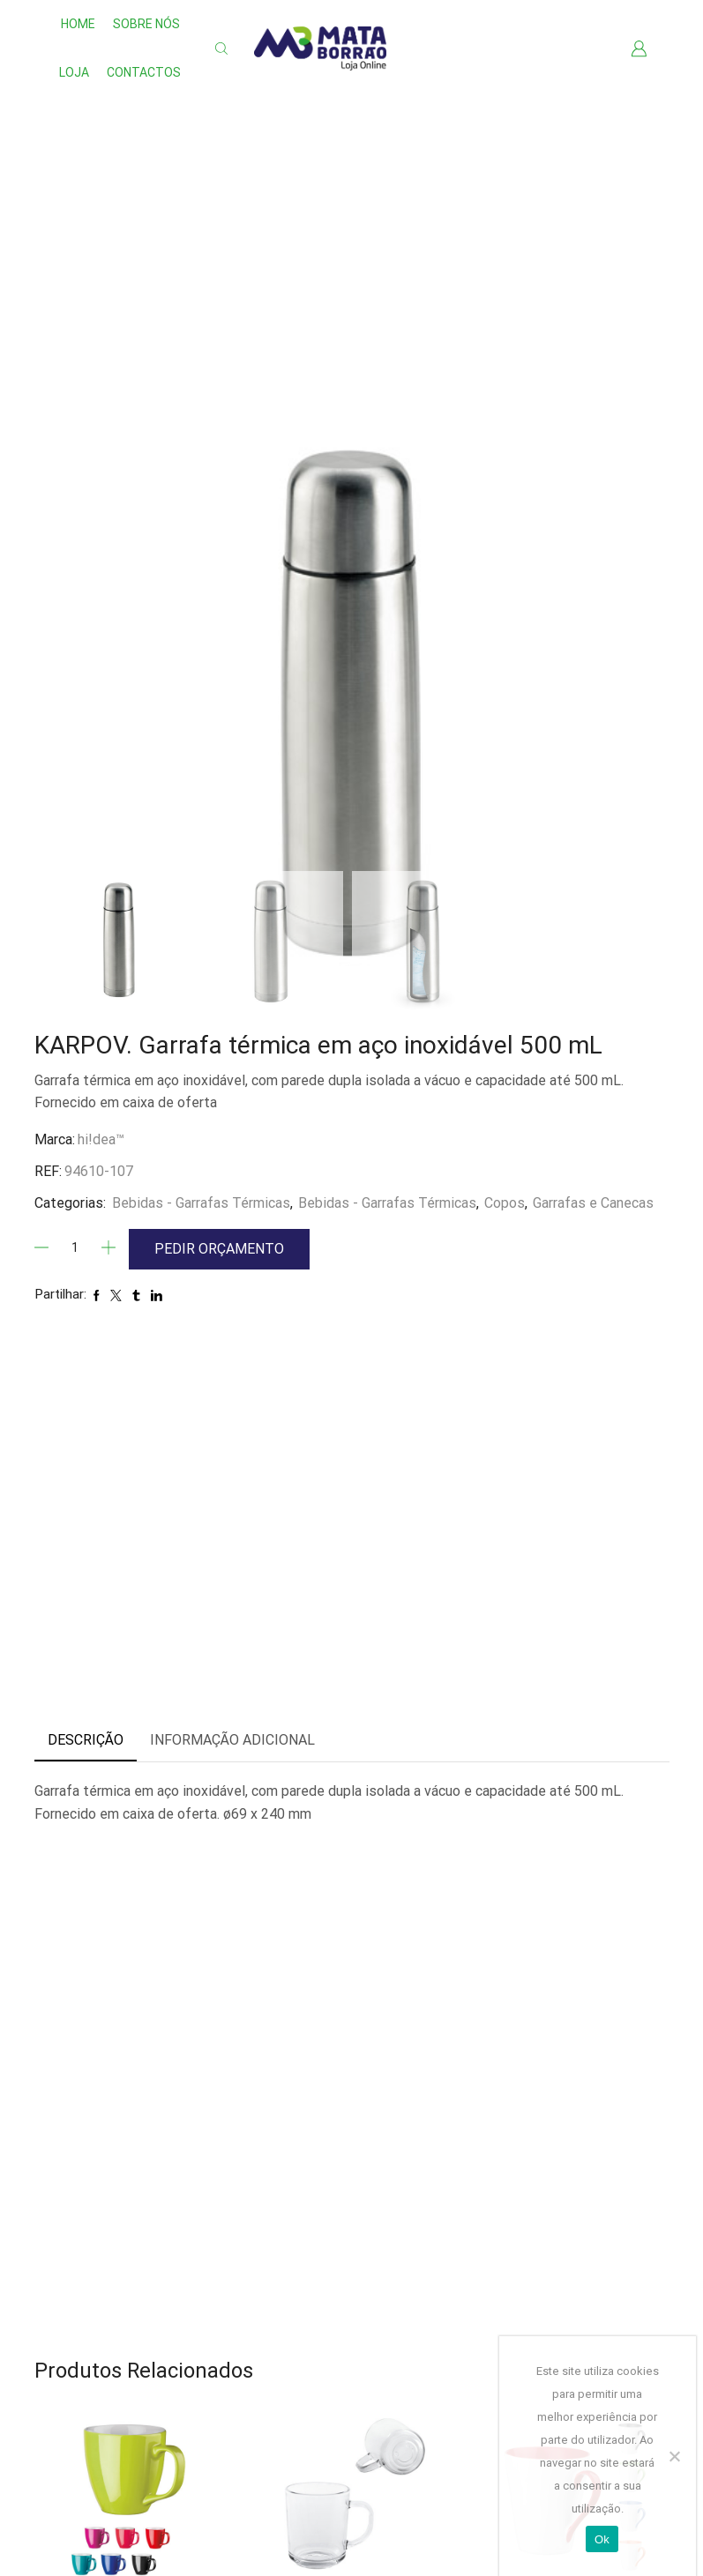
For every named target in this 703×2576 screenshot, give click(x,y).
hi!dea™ (101, 1139)
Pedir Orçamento (219, 1248)
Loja (74, 72)
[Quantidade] (75, 1247)
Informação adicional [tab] (232, 1739)
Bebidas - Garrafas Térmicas (201, 1203)
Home (78, 24)
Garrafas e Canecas (593, 1203)
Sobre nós (146, 24)
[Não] (674, 2456)
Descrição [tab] (85, 1739)
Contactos (144, 72)
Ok (602, 2539)
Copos (504, 1203)
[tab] (85, 1740)
